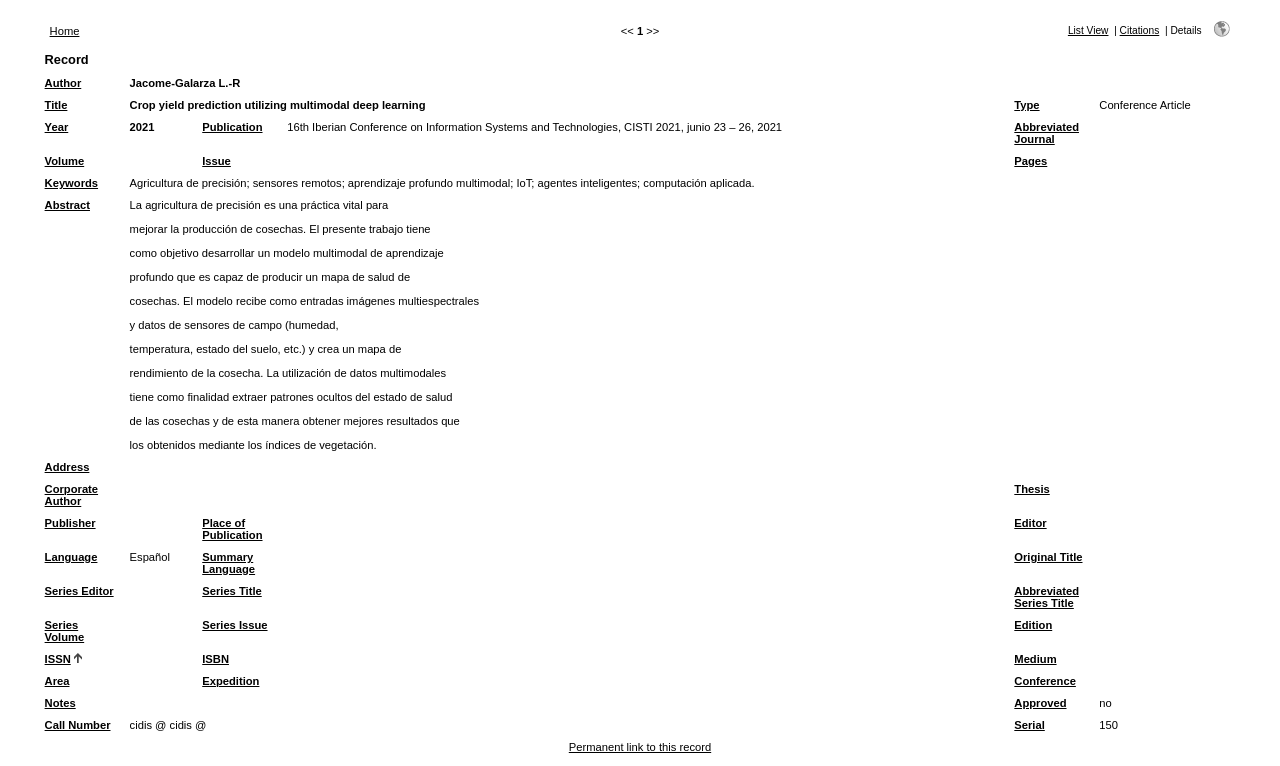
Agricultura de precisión (188, 183)
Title (56, 105)
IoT (523, 183)
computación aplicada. (698, 183)
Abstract (67, 205)
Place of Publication (232, 529)
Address (67, 467)
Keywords (71, 183)
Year (57, 127)
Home (65, 31)
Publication (232, 127)
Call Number (78, 725)
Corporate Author (71, 495)
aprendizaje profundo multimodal (429, 183)
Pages (1030, 161)
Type (1026, 105)
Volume (65, 161)
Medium (1035, 659)
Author (63, 83)
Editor (1030, 523)
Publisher (70, 523)
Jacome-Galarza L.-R (185, 83)
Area (57, 681)
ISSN (58, 659)
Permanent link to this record (640, 747)
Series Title (232, 591)
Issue (216, 161)
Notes (60, 703)
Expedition (230, 681)
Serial (1029, 725)
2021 (142, 127)
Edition (1033, 625)
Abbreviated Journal (1046, 133)
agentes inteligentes (588, 183)
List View (1088, 30)
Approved (1040, 703)
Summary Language (228, 563)
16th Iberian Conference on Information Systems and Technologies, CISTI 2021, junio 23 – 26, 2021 (534, 127)
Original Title (1048, 557)
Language (71, 557)
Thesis (1031, 489)
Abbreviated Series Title (1046, 597)
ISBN (215, 659)
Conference (1045, 681)
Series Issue (234, 625)
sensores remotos (297, 183)
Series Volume (65, 631)
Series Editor (79, 591)
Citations (1140, 30)
